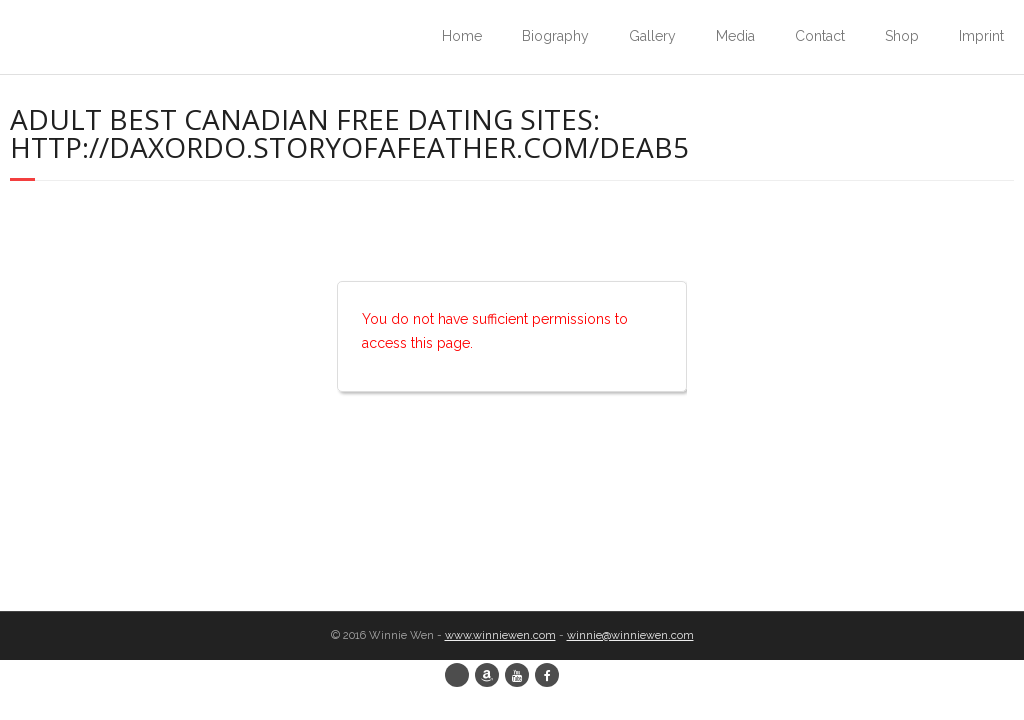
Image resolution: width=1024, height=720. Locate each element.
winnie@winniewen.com (630, 635)
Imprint (981, 36)
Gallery (652, 36)
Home (462, 36)
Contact (820, 36)
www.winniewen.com (500, 635)
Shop (902, 36)
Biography (555, 36)
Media (735, 36)
